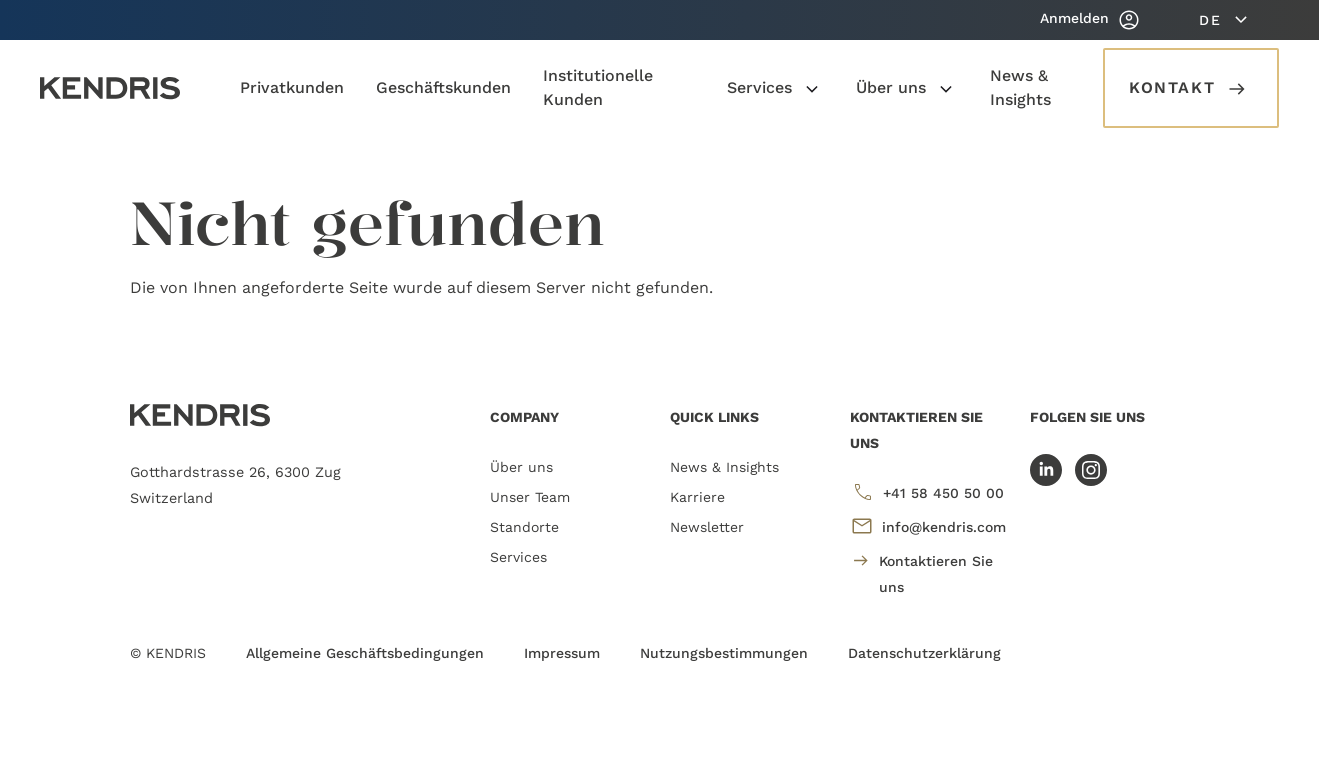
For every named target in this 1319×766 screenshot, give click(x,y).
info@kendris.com (928, 526)
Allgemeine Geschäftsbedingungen (365, 653)
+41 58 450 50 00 (927, 492)
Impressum (562, 653)
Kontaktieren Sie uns (922, 571)
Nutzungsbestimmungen (724, 653)
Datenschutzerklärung (924, 653)
